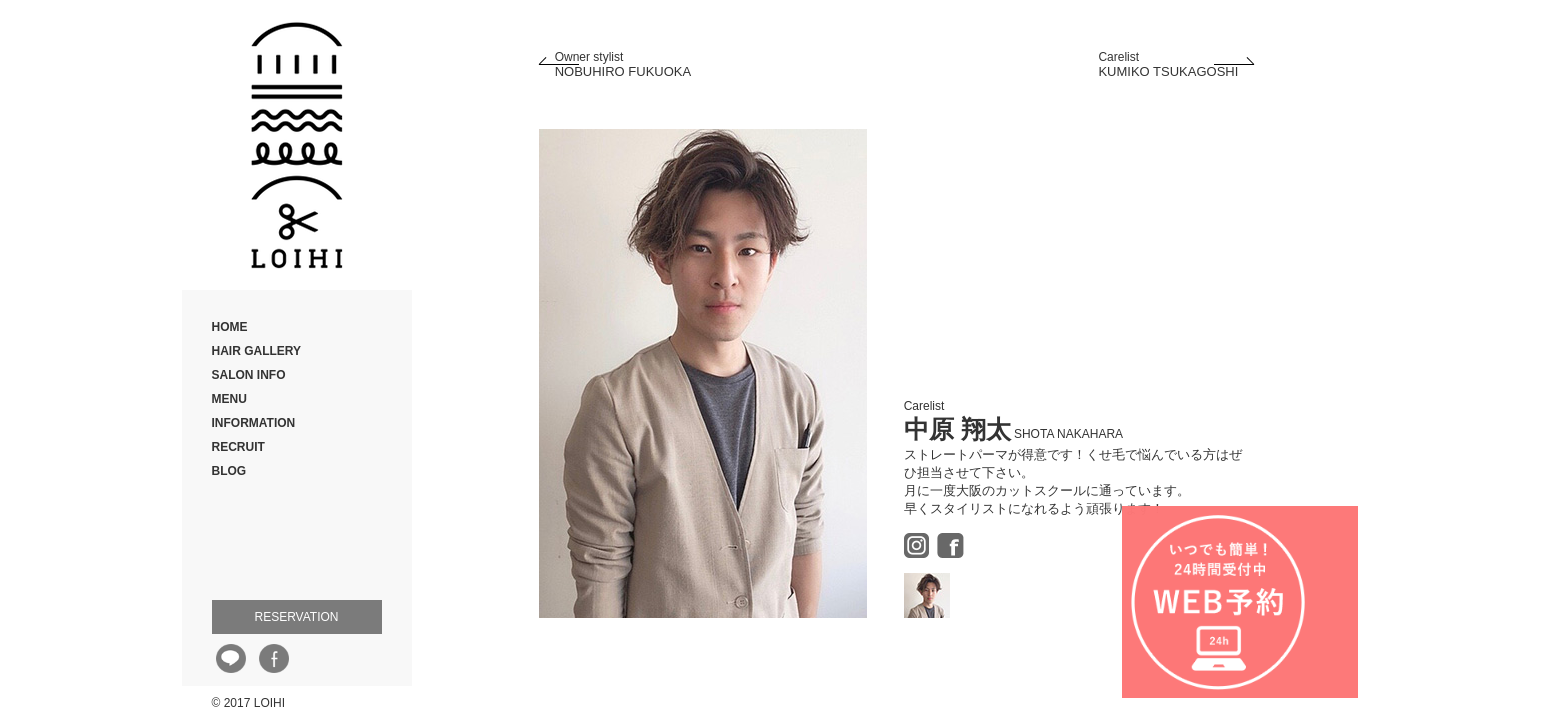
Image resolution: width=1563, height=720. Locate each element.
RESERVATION (296, 617)
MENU (229, 399)
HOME (230, 327)
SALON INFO (249, 375)
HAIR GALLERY (257, 351)
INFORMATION (254, 423)
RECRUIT (238, 447)
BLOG (229, 471)
